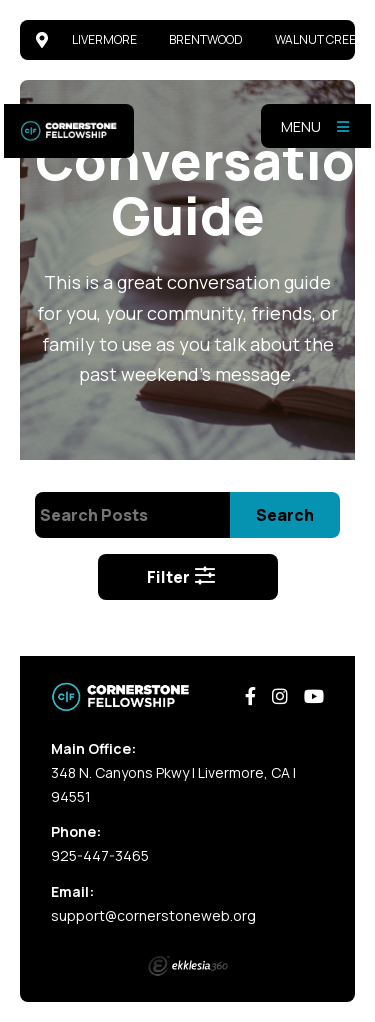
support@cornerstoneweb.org (153, 915)
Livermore (104, 39)
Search (285, 515)
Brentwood (206, 39)
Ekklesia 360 (188, 966)
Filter (182, 577)
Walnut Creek (319, 39)
